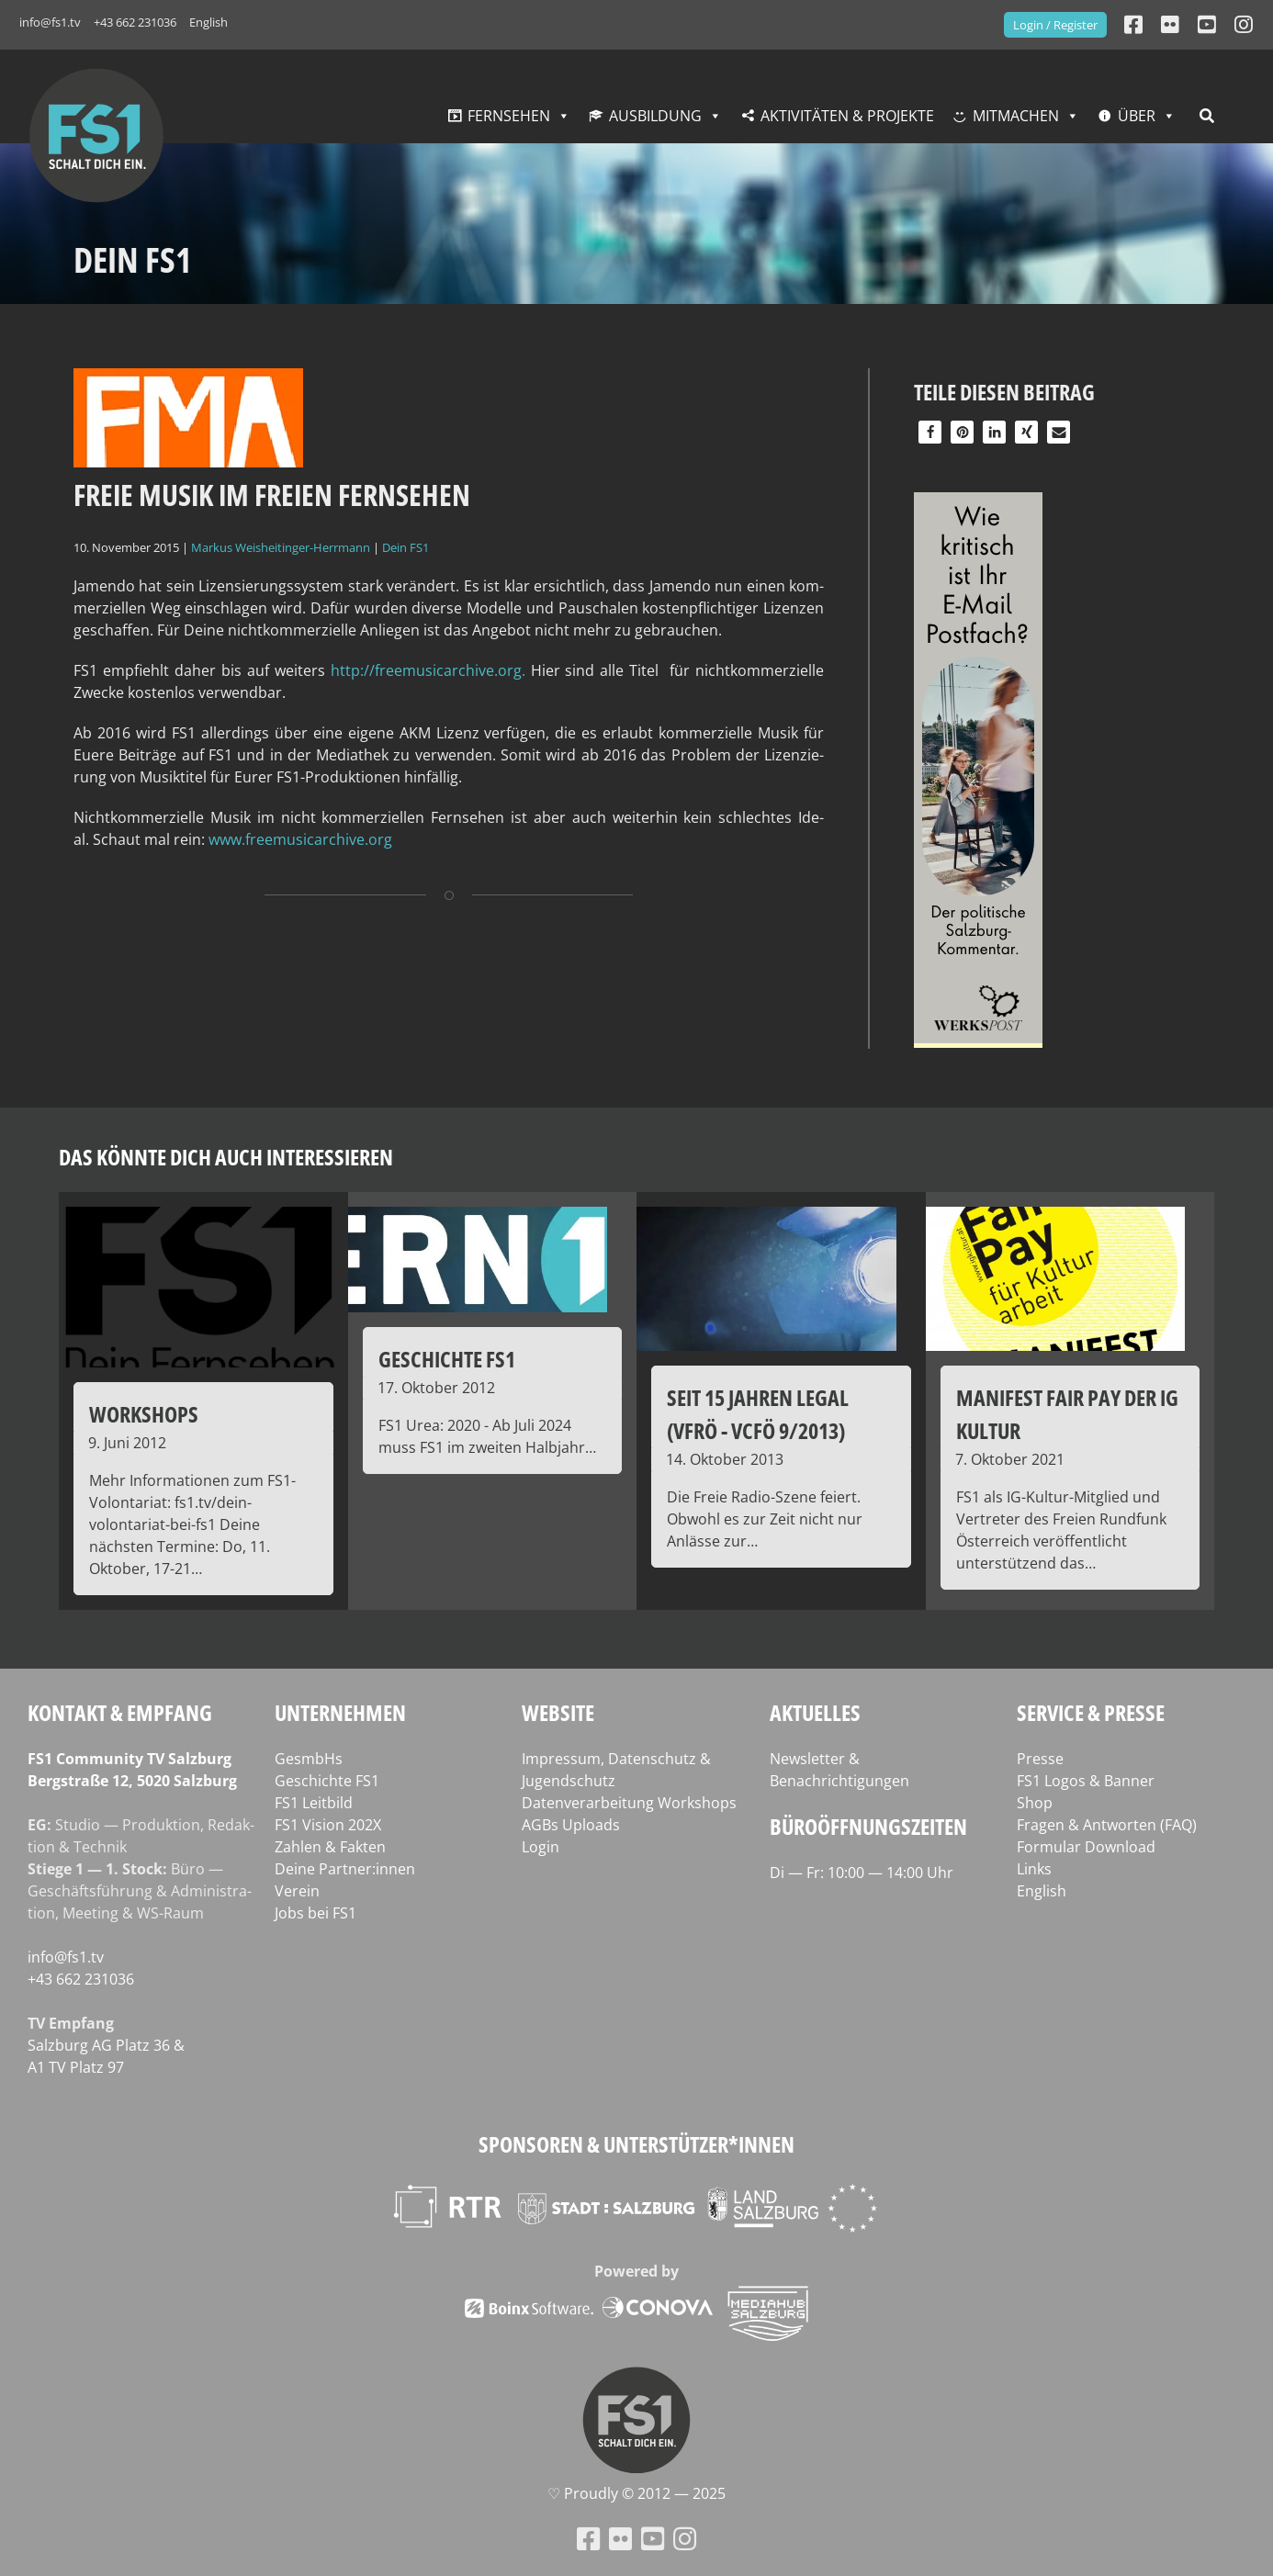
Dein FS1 (405, 547)
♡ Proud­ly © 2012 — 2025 (636, 2493)
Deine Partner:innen (345, 1869)
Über (1136, 116)
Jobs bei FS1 (315, 1913)
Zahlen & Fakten (330, 1847)
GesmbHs (309, 1759)
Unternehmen (340, 1712)
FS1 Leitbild (314, 1803)
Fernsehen (509, 116)
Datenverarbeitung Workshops (629, 1803)
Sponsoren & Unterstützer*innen (636, 2144)
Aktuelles (815, 1712)
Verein (297, 1891)
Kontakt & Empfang (120, 1712)
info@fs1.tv (50, 22)
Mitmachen (1016, 116)
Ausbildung (655, 116)
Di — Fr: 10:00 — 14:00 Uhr (861, 1872)
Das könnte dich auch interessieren (226, 1157)
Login (540, 1847)
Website (558, 1712)
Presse (1040, 1759)
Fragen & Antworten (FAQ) (1107, 1825)
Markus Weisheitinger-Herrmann (280, 547)
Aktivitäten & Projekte (847, 116)
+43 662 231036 (135, 22)
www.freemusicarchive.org (300, 839)
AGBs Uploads (571, 1825)
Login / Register (1055, 25)
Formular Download (1086, 1847)
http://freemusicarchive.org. (428, 670)
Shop (1035, 1803)
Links (1034, 1869)
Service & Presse (1091, 1712)
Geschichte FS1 (327, 1781)
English (208, 22)
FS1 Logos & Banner (1086, 1781)
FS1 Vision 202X (328, 1825)
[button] (929, 432)
